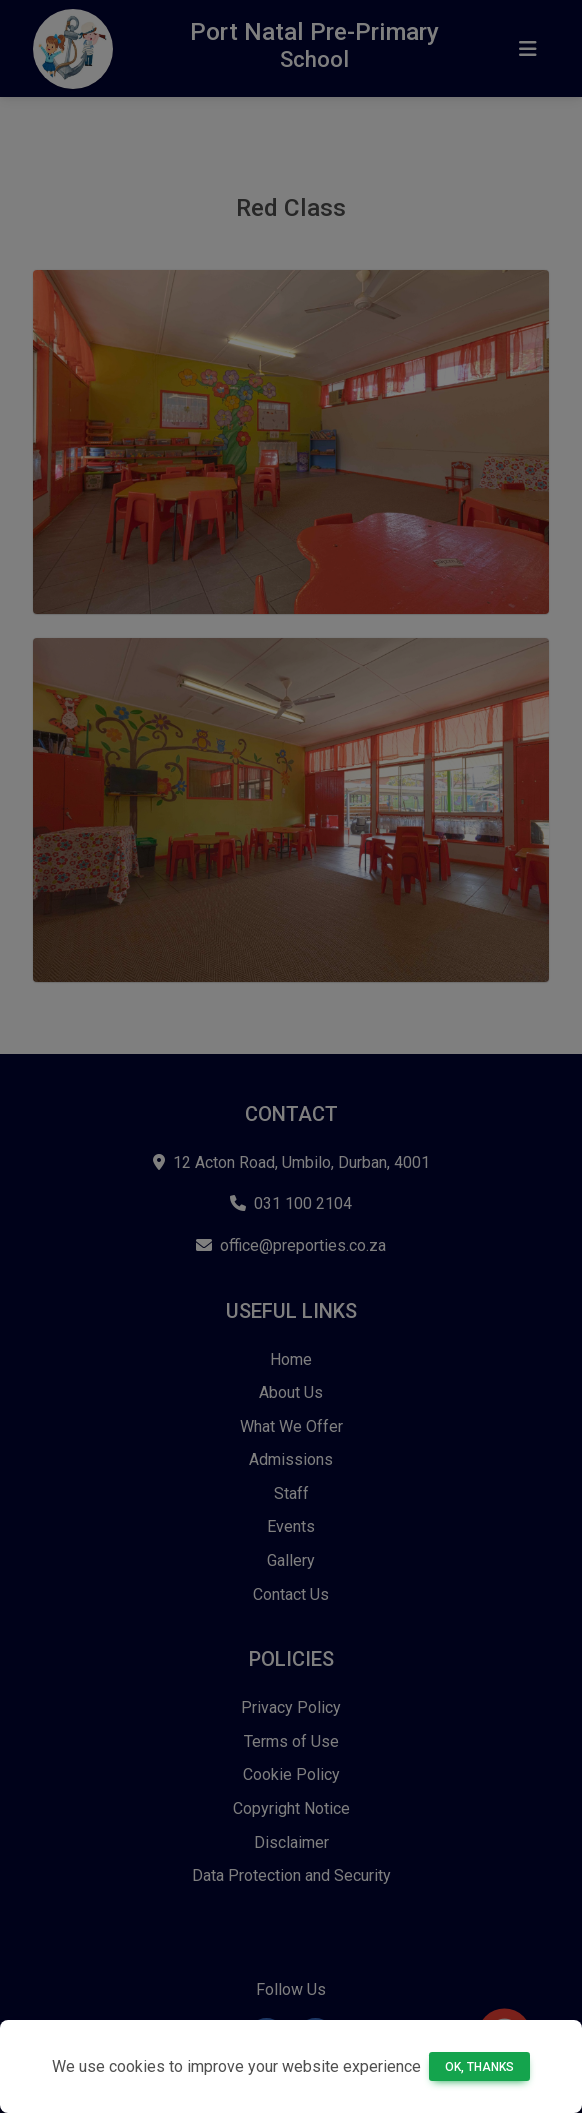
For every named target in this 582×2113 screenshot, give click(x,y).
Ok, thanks (479, 2067)
